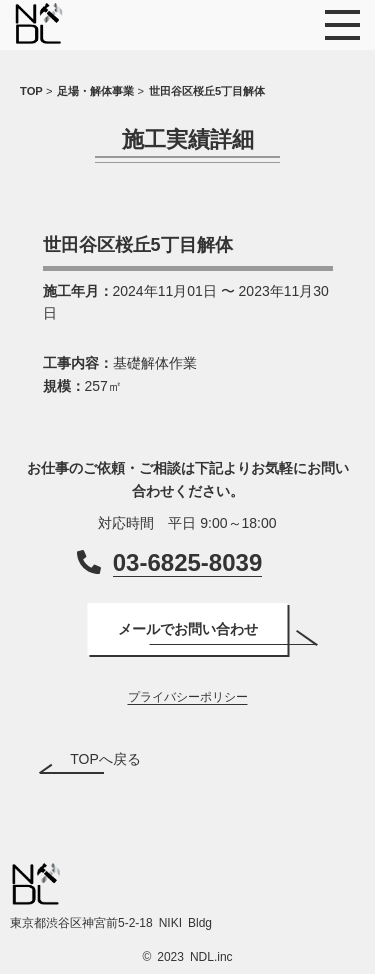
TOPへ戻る (105, 759)
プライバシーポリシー (188, 697)
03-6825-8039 (187, 562)
